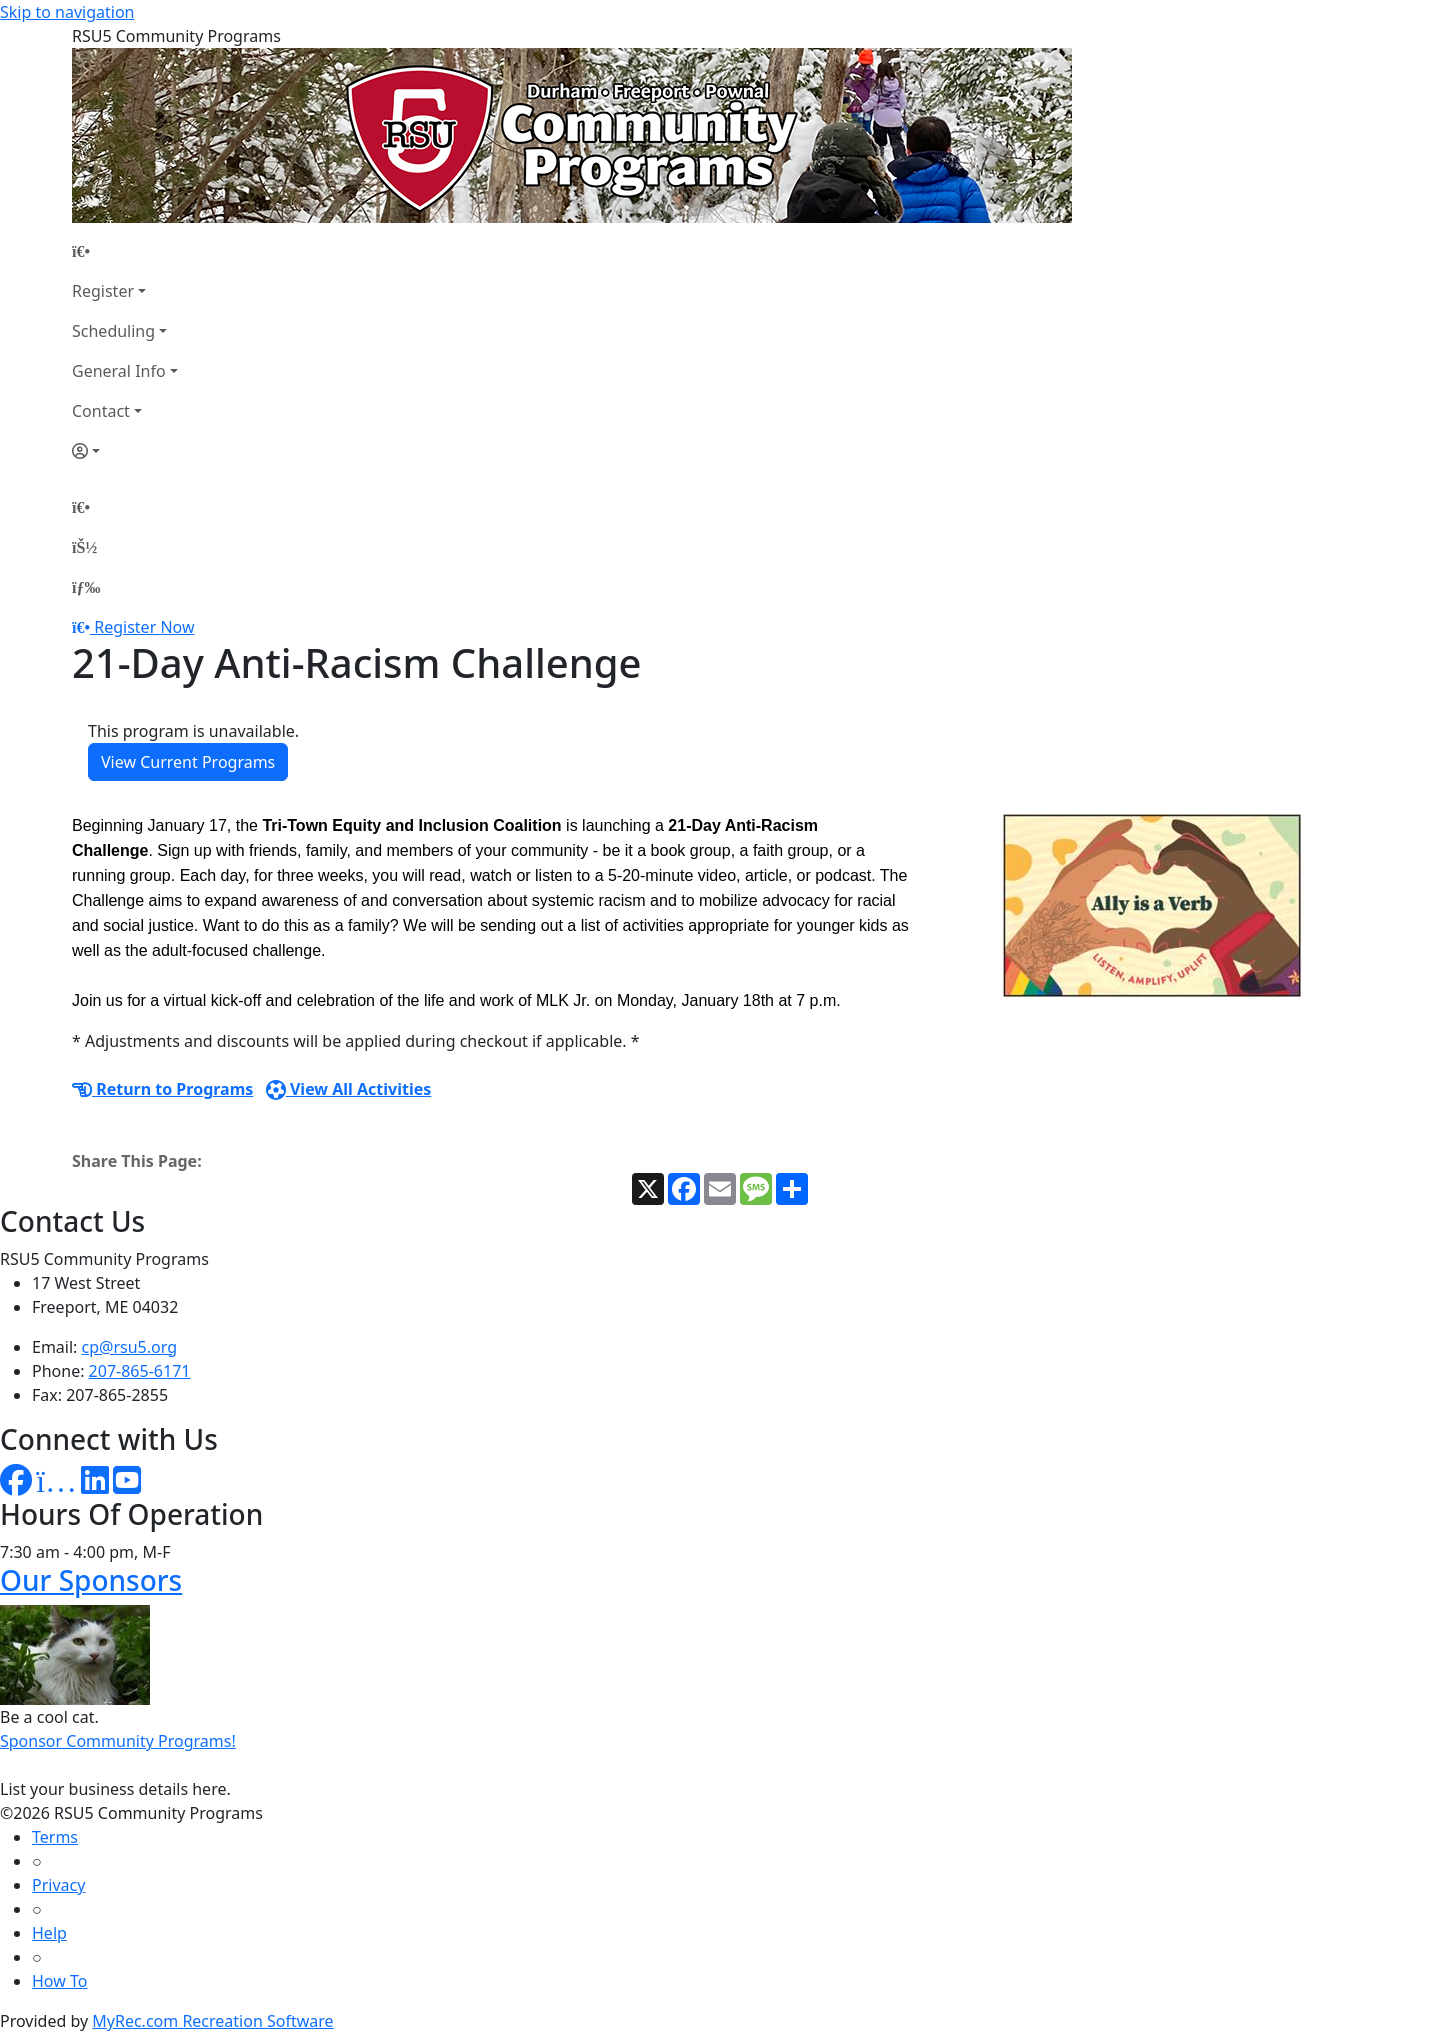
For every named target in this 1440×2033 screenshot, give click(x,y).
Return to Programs (162, 1089)
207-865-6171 (140, 1371)
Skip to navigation (67, 12)
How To (59, 1981)
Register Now (144, 627)
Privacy (58, 1885)
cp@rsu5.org (129, 1347)
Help (49, 1933)
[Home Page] (125, 251)
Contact (101, 411)
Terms (55, 1837)
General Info (119, 371)
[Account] (125, 451)
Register (103, 291)
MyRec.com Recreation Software (212, 2021)
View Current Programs (188, 762)
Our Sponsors (91, 1580)
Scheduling (113, 331)
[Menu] (86, 587)
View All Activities (349, 1089)
